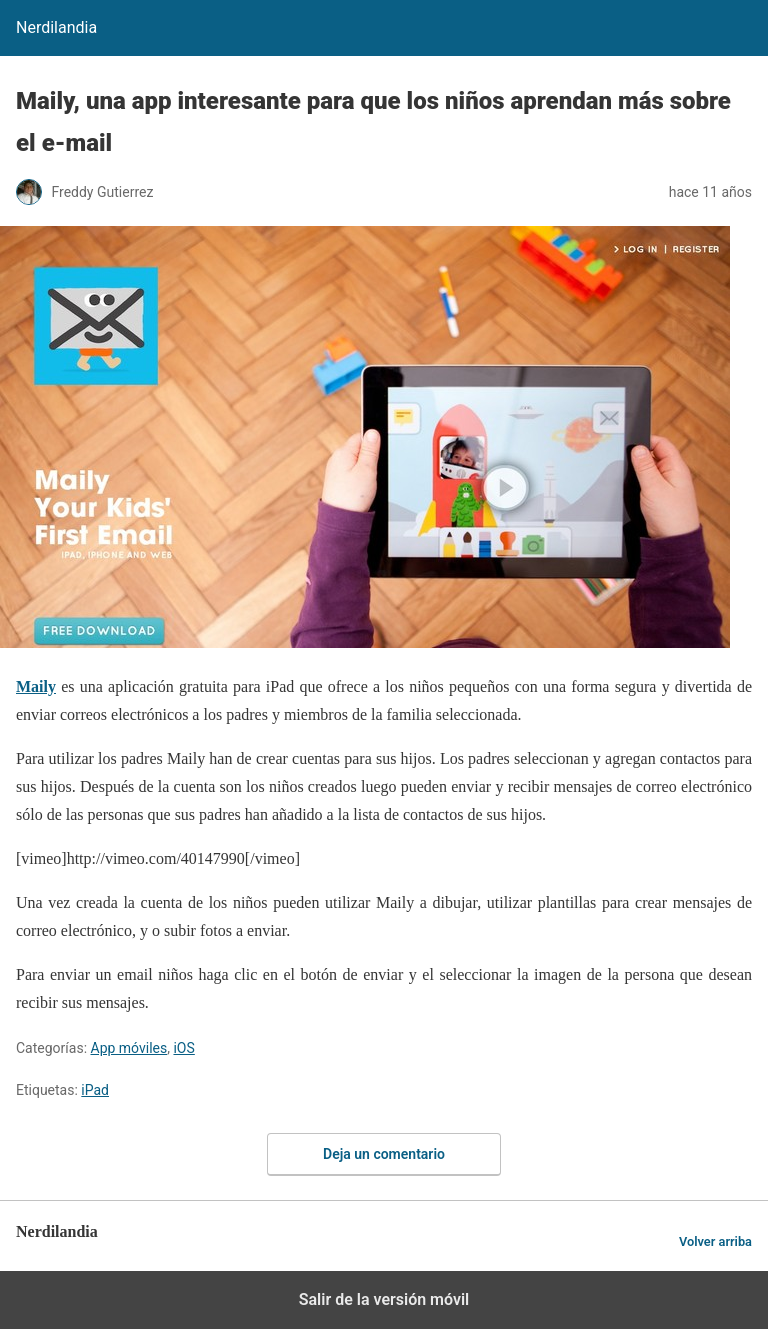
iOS (183, 1048)
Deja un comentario (384, 1154)
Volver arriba (715, 1241)
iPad (95, 1090)
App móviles (129, 1048)
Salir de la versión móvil (384, 1299)
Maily (36, 686)
